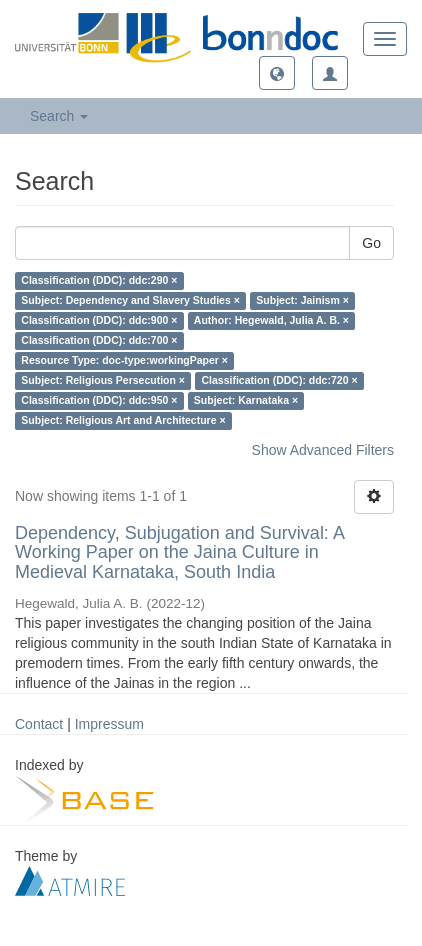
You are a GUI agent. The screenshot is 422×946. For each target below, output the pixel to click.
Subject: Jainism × (302, 301)
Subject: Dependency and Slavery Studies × (130, 301)
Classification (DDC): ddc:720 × (279, 381)
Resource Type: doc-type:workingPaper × (124, 361)
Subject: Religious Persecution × (103, 381)
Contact (39, 724)
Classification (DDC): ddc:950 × (99, 401)
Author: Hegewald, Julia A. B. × (271, 321)
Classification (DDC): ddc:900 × (99, 321)
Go (371, 243)
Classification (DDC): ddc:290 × (99, 281)
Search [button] (59, 116)
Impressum (109, 724)
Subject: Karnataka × (246, 401)
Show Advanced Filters (323, 450)
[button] (277, 73)
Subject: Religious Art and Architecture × (123, 421)
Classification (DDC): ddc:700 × (99, 341)
